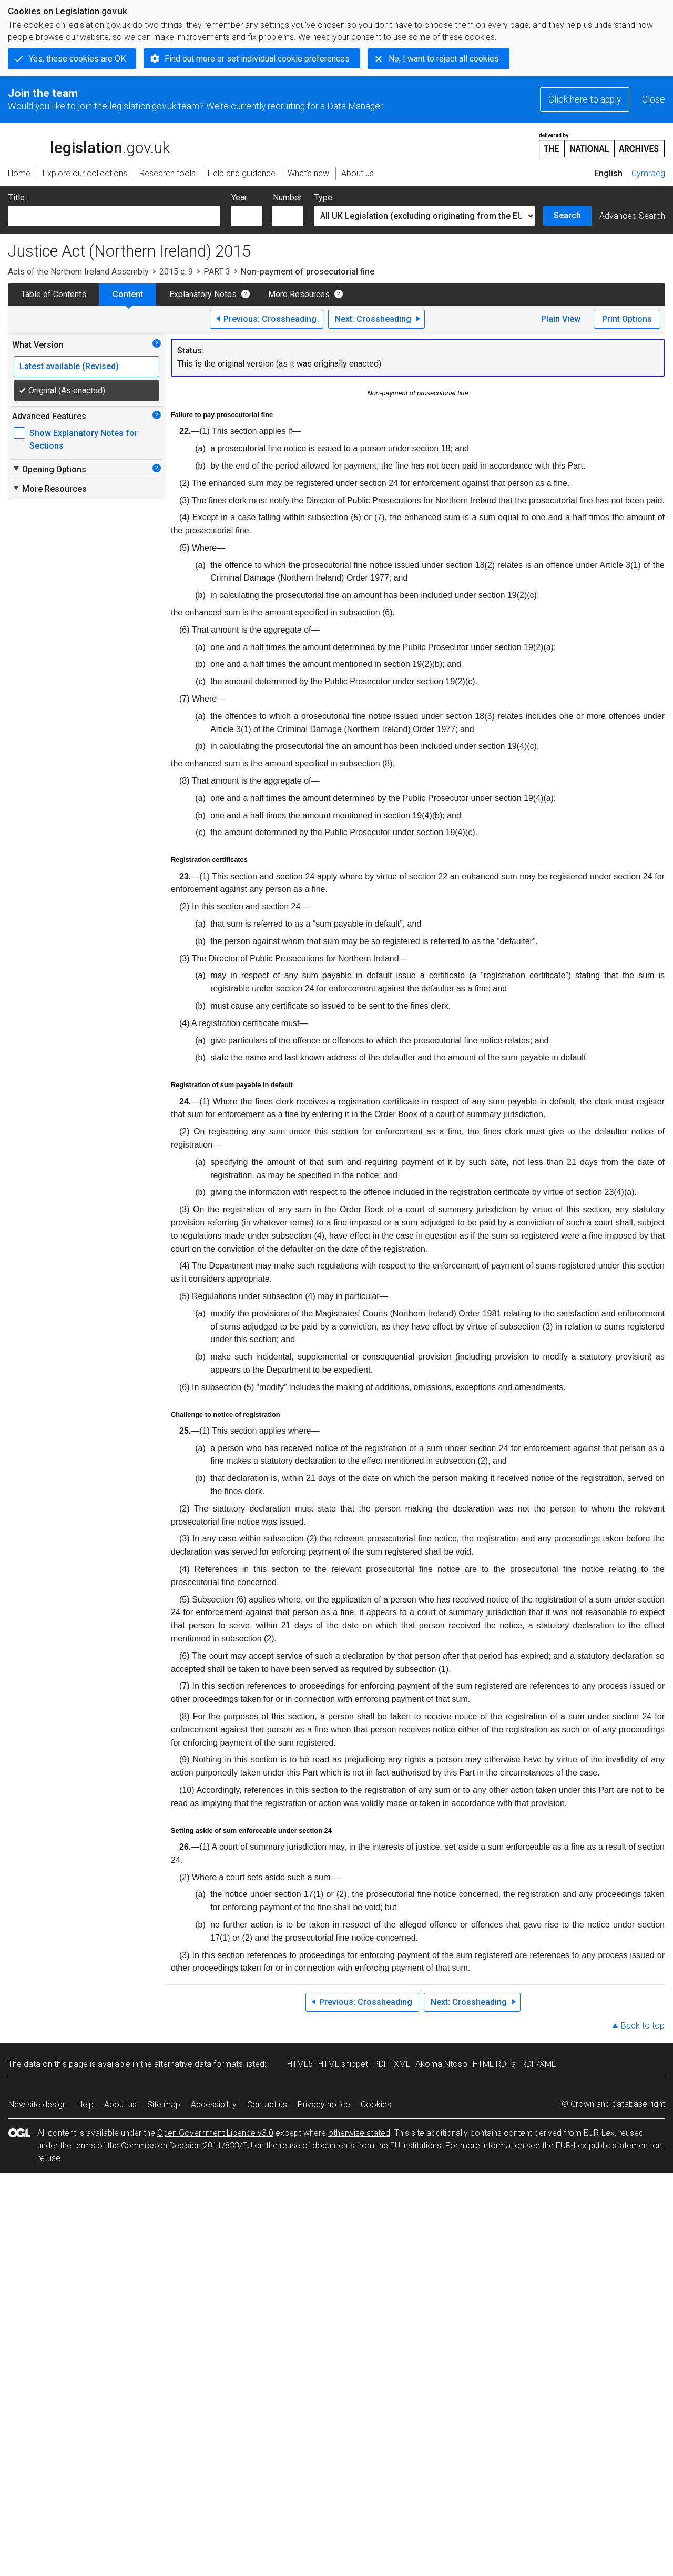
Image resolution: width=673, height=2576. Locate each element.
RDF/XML (538, 2064)
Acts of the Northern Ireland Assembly (78, 272)
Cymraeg (648, 173)
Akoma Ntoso (441, 2064)
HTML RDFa (494, 2064)
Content (128, 294)
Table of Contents (53, 294)
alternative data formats (198, 2064)
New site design (37, 2105)
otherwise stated (359, 2133)
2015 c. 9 (176, 272)
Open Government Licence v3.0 (215, 2133)
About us (120, 2105)
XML (402, 2064)
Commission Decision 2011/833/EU (186, 2146)
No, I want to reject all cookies (444, 59)
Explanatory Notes (203, 294)
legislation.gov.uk (89, 144)
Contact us (267, 2105)
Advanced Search (632, 216)
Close (653, 99)
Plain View (560, 319)
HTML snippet (343, 2064)
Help (85, 2105)
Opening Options (49, 469)
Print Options (627, 319)
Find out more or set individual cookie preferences (257, 59)
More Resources (299, 294)
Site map (163, 2105)
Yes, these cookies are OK (77, 59)
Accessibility (214, 2105)
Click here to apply (584, 99)
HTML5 (300, 2064)
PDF (381, 2064)
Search (567, 215)
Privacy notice (324, 2105)
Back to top (643, 2026)
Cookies (376, 2105)
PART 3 (216, 272)
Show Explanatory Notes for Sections (83, 439)
